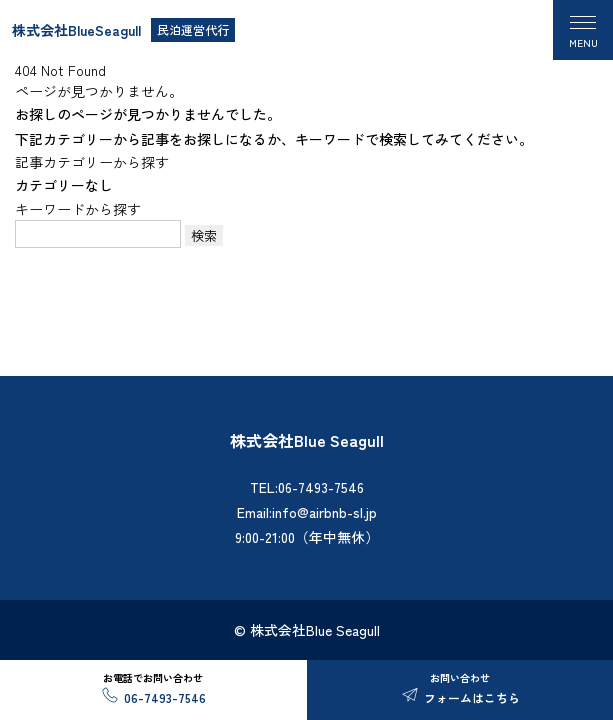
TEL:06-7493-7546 (307, 487)
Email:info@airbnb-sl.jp (307, 512)
